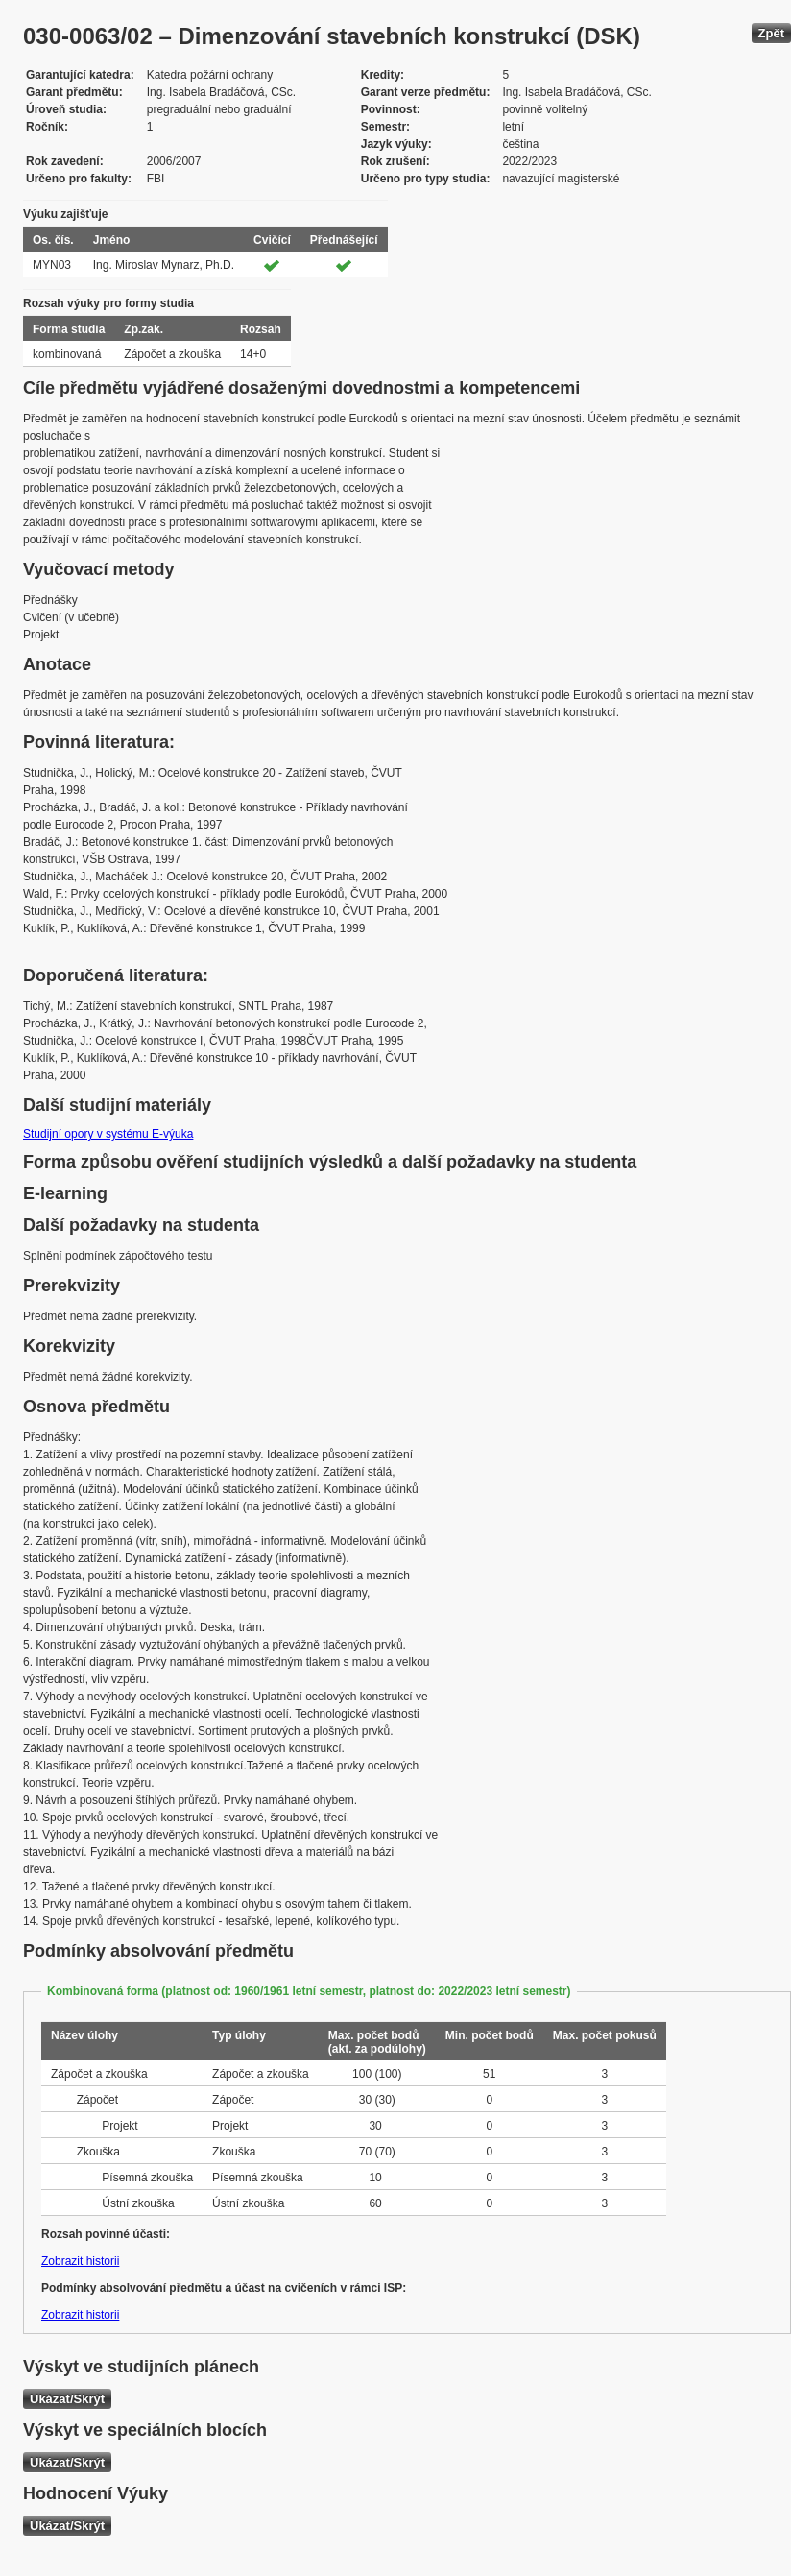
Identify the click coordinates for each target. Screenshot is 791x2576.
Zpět (771, 33)
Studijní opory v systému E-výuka (108, 1134)
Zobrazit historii (80, 2261)
